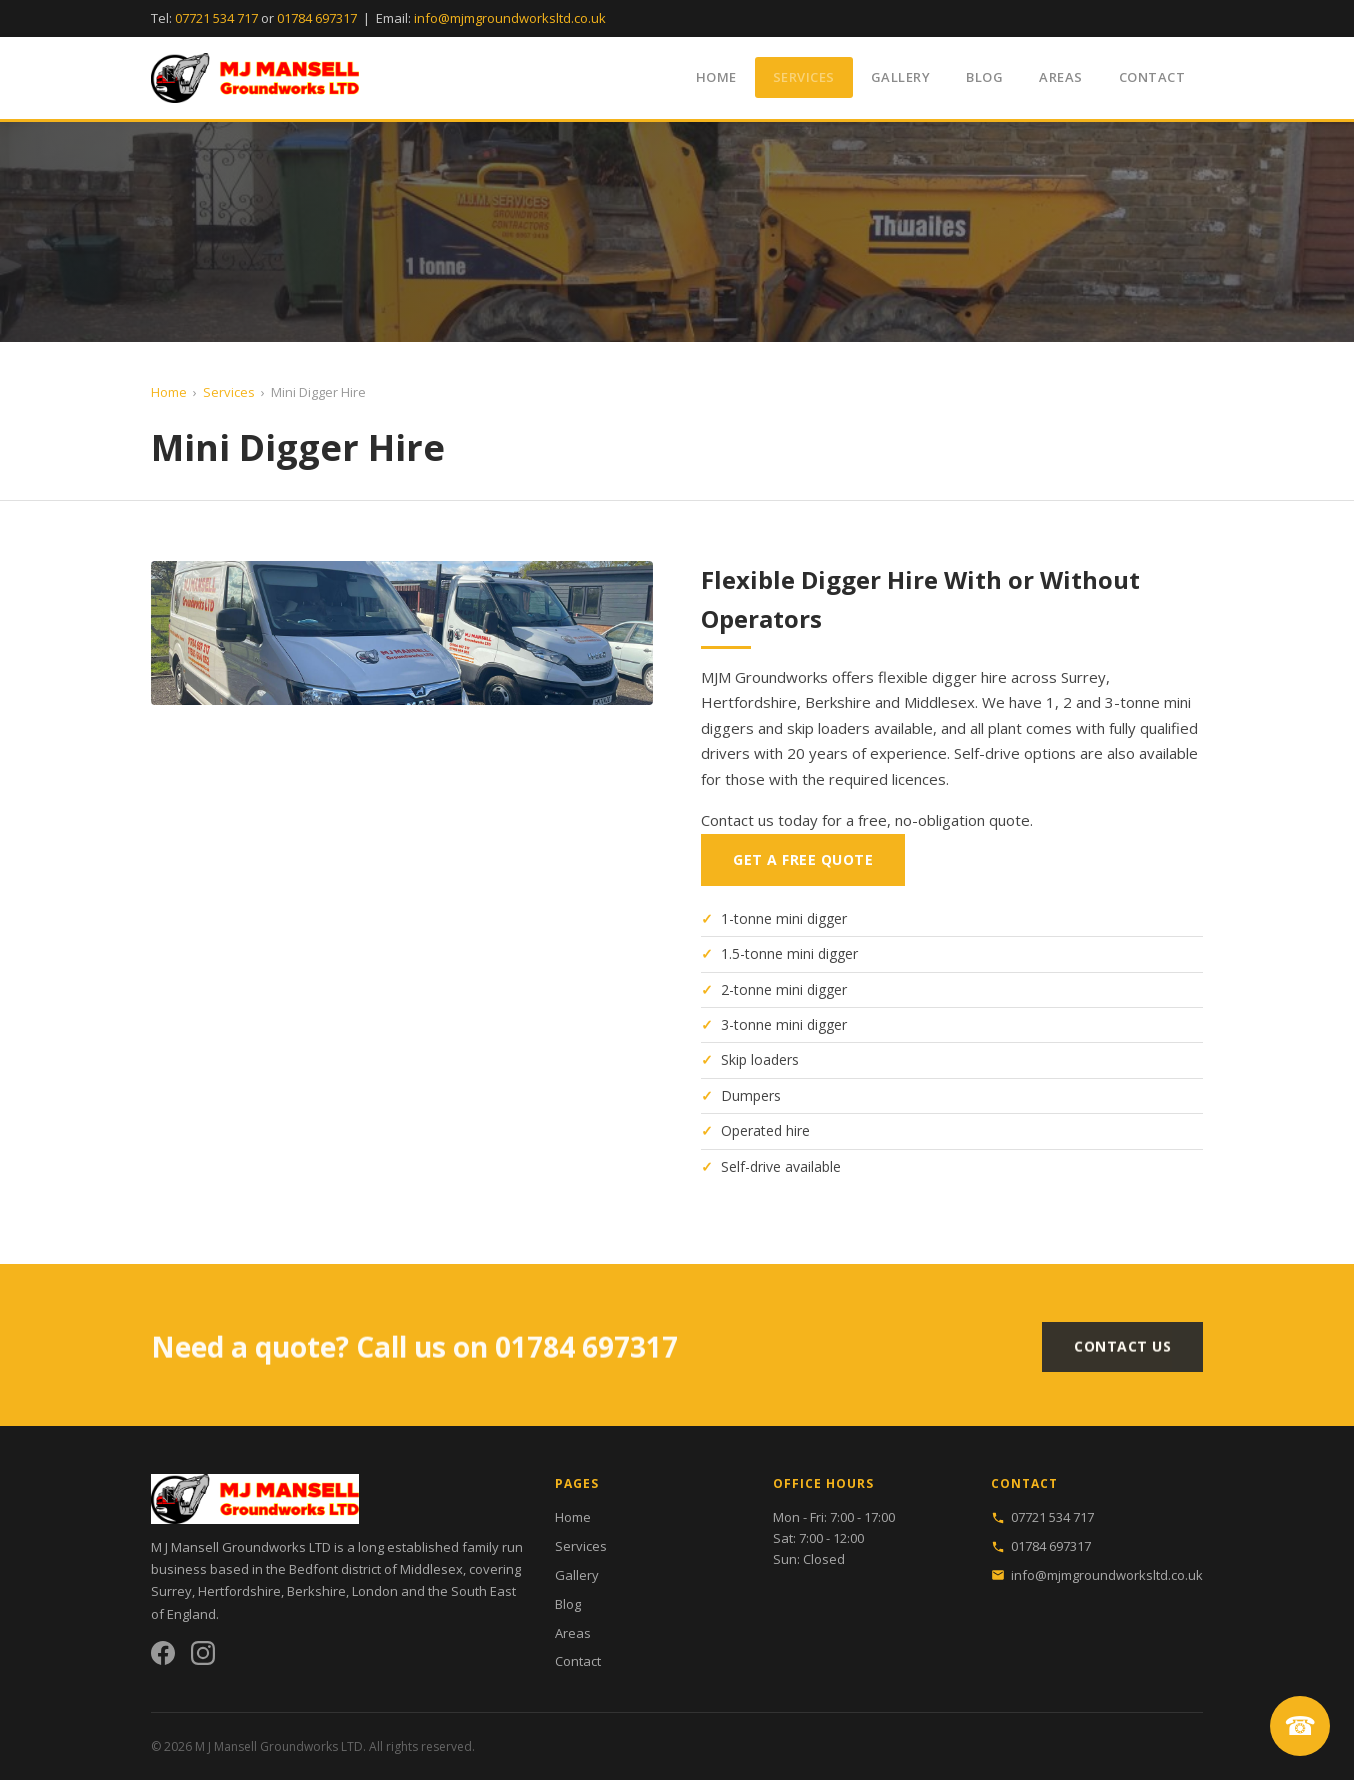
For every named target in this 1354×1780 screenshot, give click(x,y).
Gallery (901, 77)
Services (804, 77)
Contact (1152, 77)
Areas (1061, 77)
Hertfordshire (239, 1591)
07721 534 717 (216, 18)
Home (716, 77)
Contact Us (1122, 1354)
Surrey (171, 1591)
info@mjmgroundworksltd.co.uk (510, 18)
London (375, 1591)
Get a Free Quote (803, 861)
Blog (984, 77)
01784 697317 (317, 18)
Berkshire (316, 1591)
